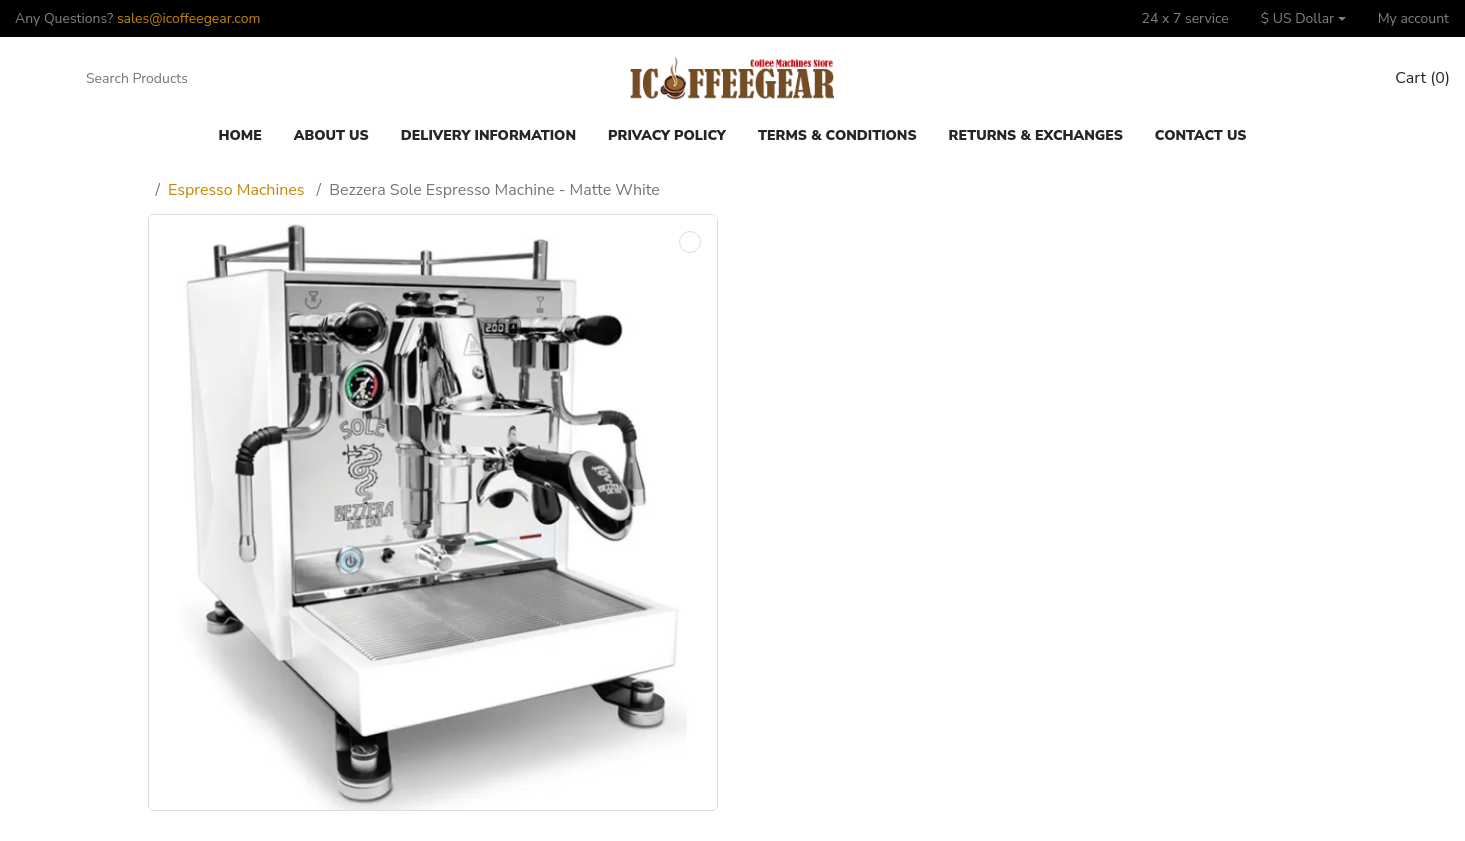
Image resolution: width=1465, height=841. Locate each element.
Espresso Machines (236, 190)
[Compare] (1302, 79)
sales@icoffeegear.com (189, 18)
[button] (1303, 18)
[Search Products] (173, 79)
